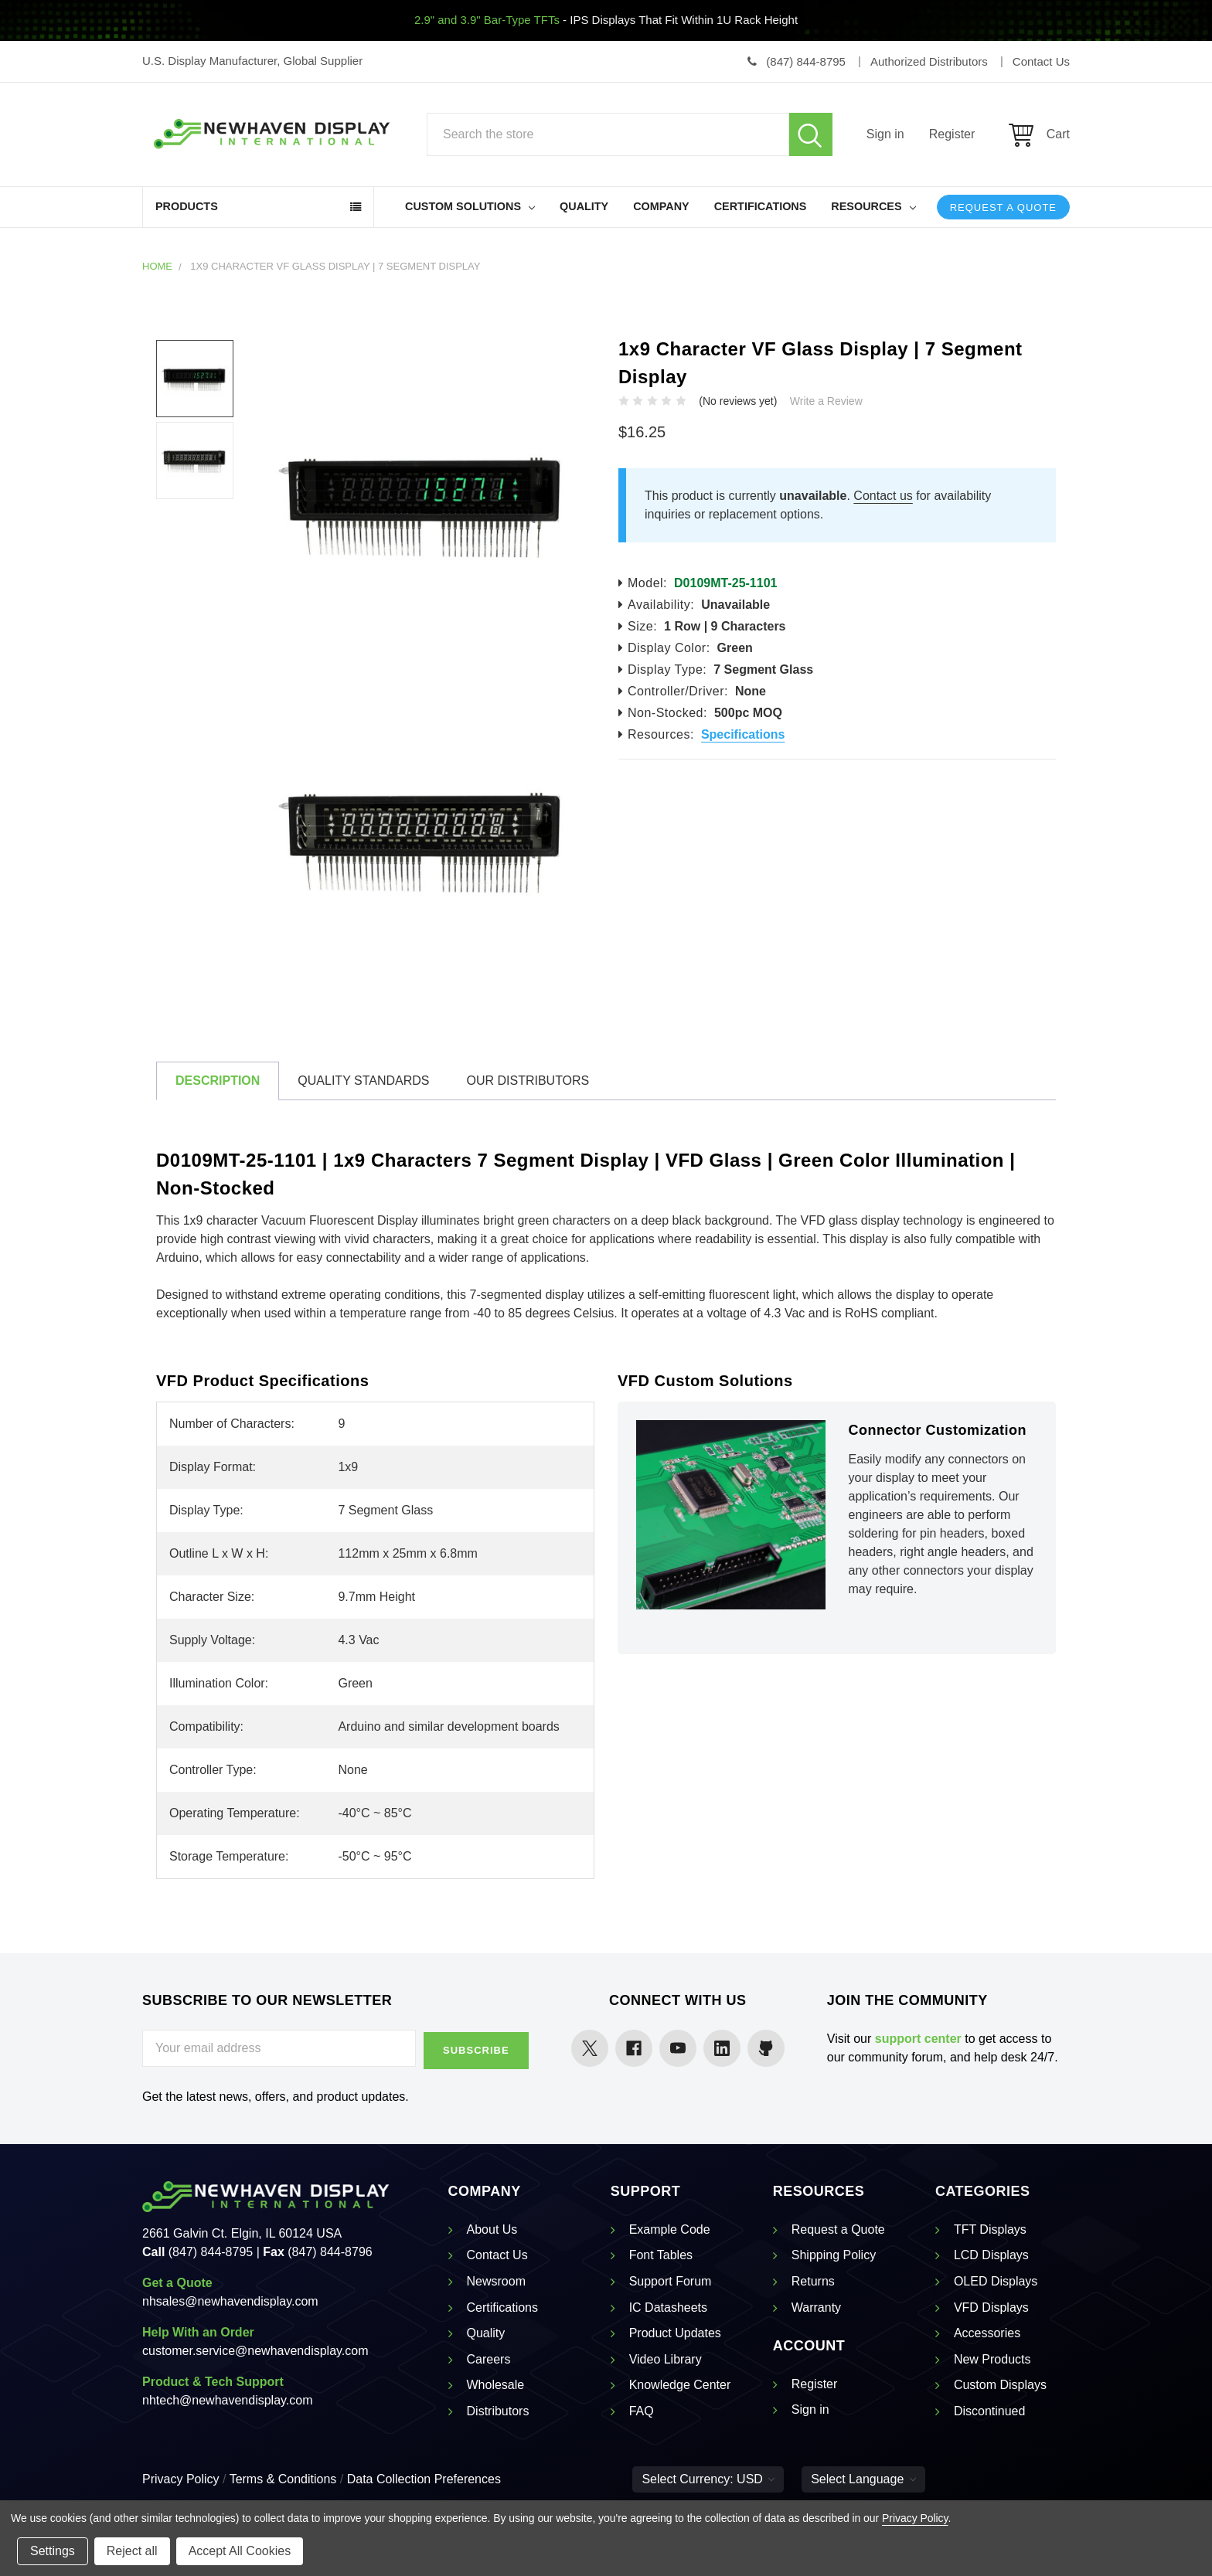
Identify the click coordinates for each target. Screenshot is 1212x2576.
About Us (492, 2227)
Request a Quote (1003, 207)
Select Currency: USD (708, 2476)
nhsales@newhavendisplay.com (230, 2299)
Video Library (665, 2357)
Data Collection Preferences (424, 2476)
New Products (992, 2357)
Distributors (498, 2409)
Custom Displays (1000, 2383)
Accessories (987, 2331)
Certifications (760, 206)
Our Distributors (527, 1080)
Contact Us (497, 2253)
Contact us (882, 495)
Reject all (132, 2550)
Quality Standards (363, 1080)
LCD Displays (991, 2253)
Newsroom (496, 2279)
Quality (584, 206)
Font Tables (661, 2253)
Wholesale (496, 2383)
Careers (489, 2357)
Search (811, 134)
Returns (813, 2279)
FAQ (641, 2409)
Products (186, 206)
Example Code (669, 2227)
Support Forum (670, 2279)
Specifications (743, 734)
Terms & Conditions (283, 2476)
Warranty (816, 2305)
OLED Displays (995, 2279)
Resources (873, 206)
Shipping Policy (834, 2253)
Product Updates (675, 2331)
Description (217, 1080)
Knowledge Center (680, 2383)
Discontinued (990, 2409)
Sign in (885, 134)
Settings (52, 2550)
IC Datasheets (668, 2305)
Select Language (863, 2476)
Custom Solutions (470, 206)
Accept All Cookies (240, 2550)
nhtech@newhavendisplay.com (227, 2397)
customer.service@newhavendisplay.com (255, 2348)
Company (661, 206)
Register (952, 134)
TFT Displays (990, 2227)
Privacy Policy (181, 2476)
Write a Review (826, 401)
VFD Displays (991, 2305)
